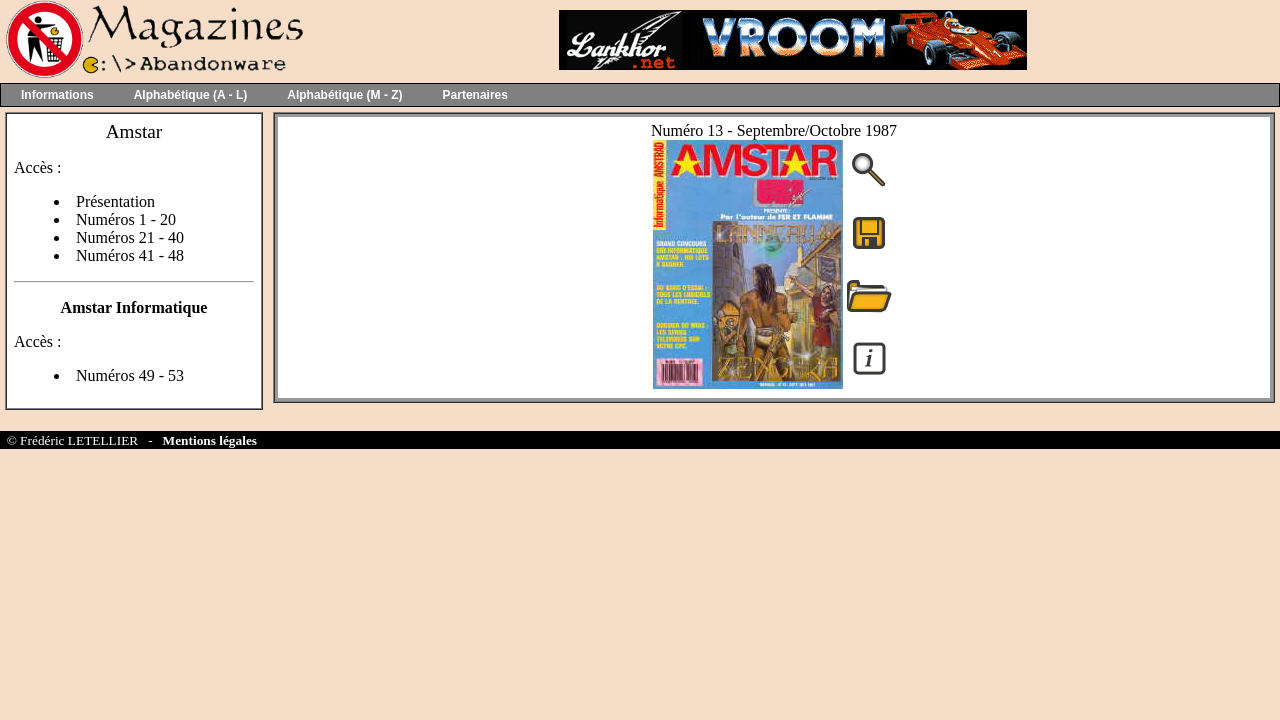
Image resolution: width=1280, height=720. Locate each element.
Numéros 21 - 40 (130, 237)
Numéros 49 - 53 (130, 375)
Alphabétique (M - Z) (344, 95)
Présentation (115, 201)
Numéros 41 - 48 (130, 255)
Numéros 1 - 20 (126, 219)
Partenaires (475, 95)
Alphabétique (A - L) (191, 95)
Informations (57, 95)
